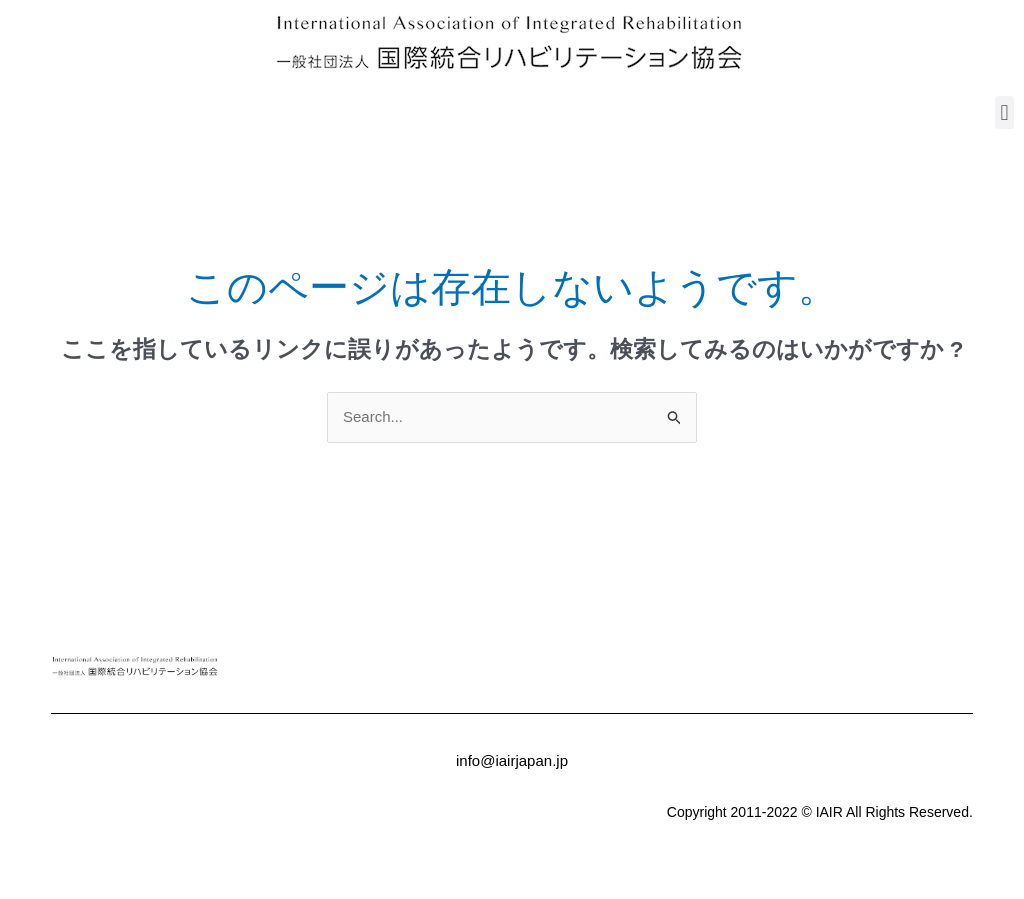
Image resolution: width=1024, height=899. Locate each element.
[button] (1004, 112)
